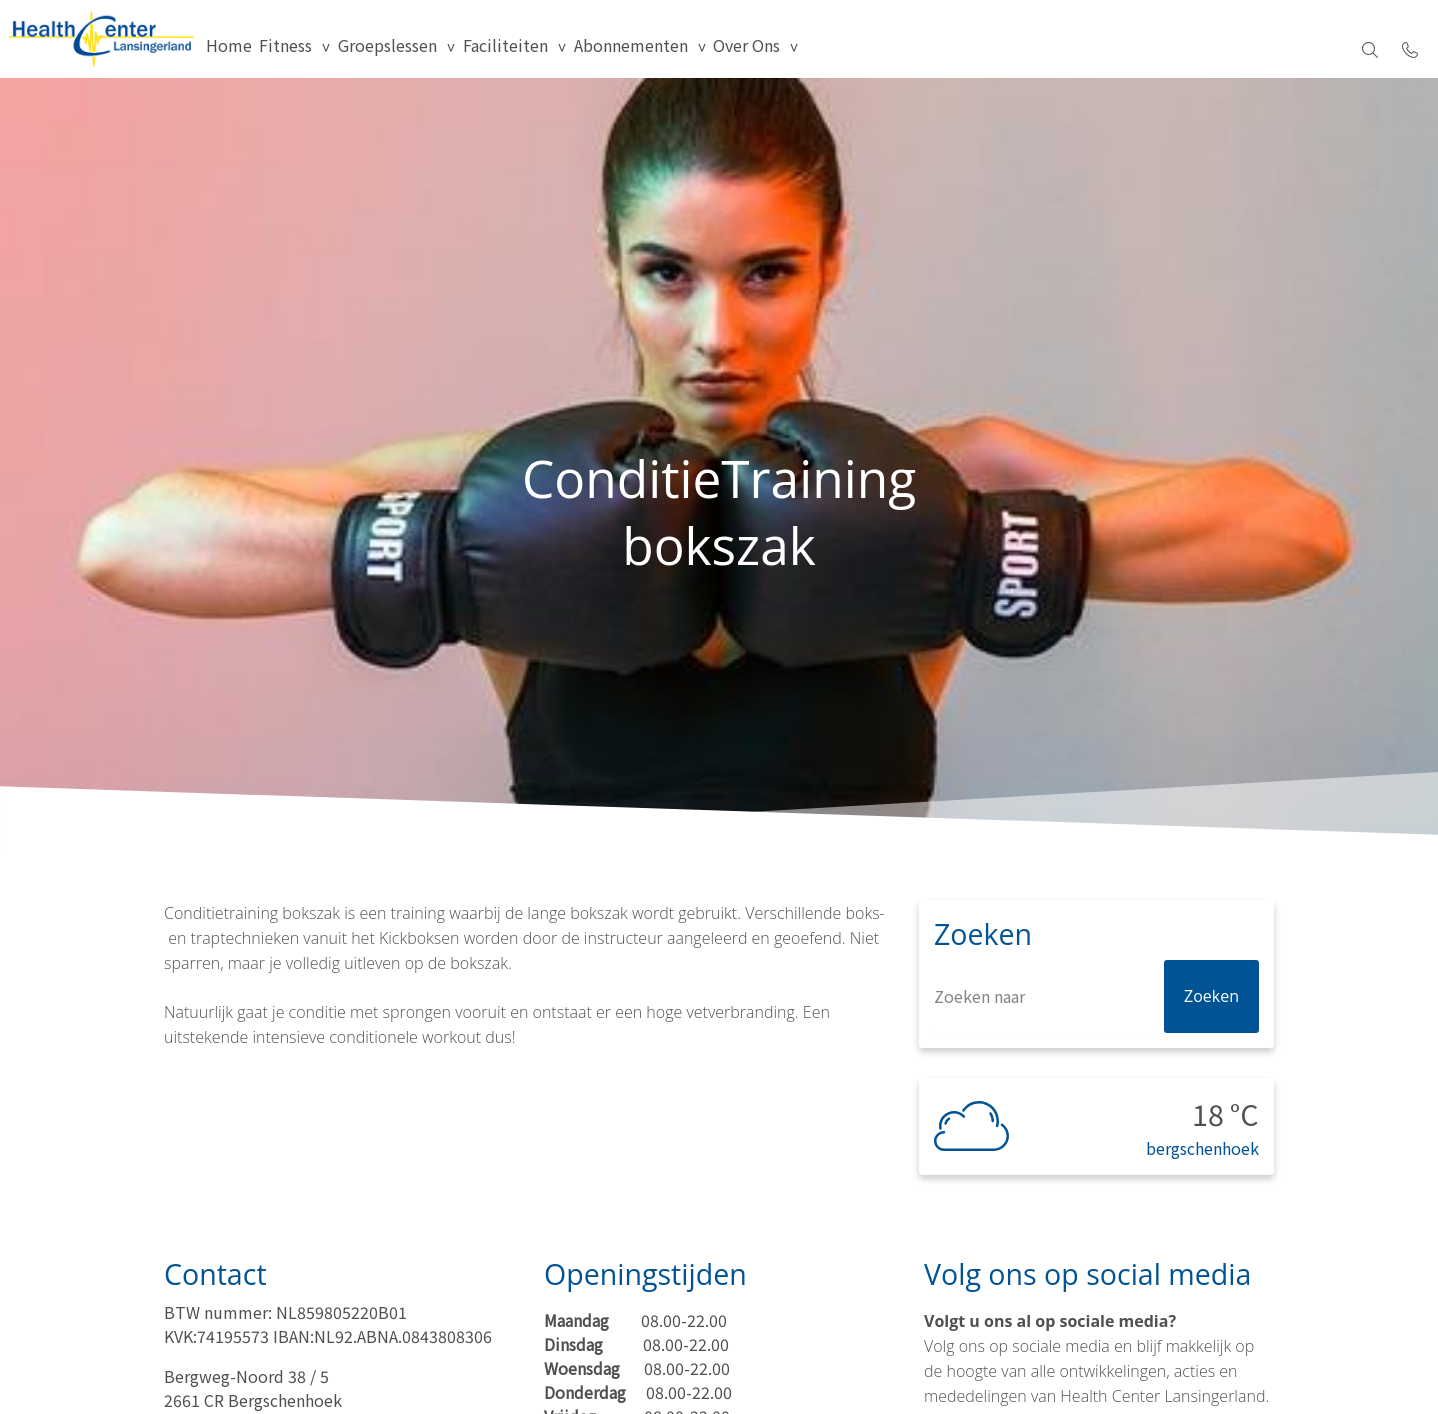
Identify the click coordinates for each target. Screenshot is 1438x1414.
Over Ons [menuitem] (885, 50)
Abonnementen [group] (756, 50)
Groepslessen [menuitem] (486, 50)
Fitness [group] (371, 50)
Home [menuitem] (302, 50)
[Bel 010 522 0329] (1410, 50)
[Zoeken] (1096, 1033)
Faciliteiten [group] (617, 50)
